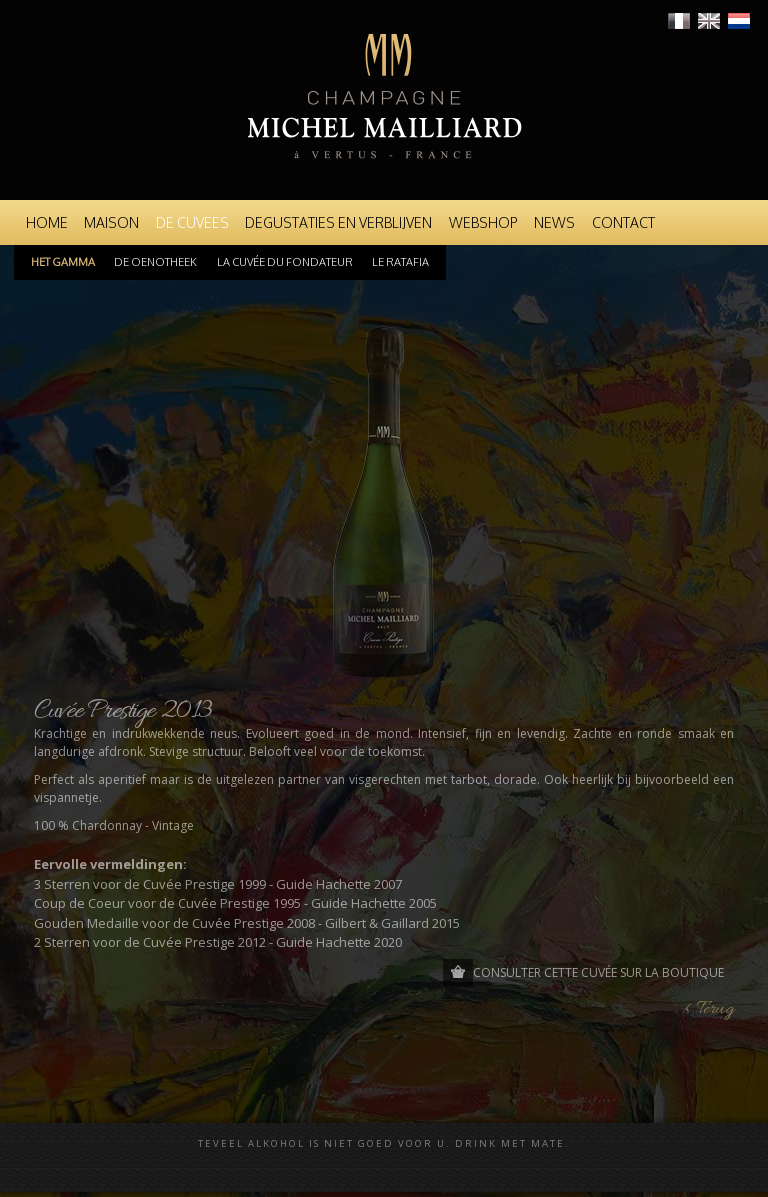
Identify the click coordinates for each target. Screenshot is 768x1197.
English (709, 21)
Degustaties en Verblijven (338, 222)
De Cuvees (192, 222)
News (554, 222)
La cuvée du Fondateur (285, 262)
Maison (111, 222)
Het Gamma (63, 262)
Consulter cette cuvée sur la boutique (598, 972)
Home (47, 222)
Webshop (483, 222)
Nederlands (739, 21)
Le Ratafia (400, 262)
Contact (623, 222)
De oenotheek (155, 262)
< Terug (709, 1009)
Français (679, 21)
